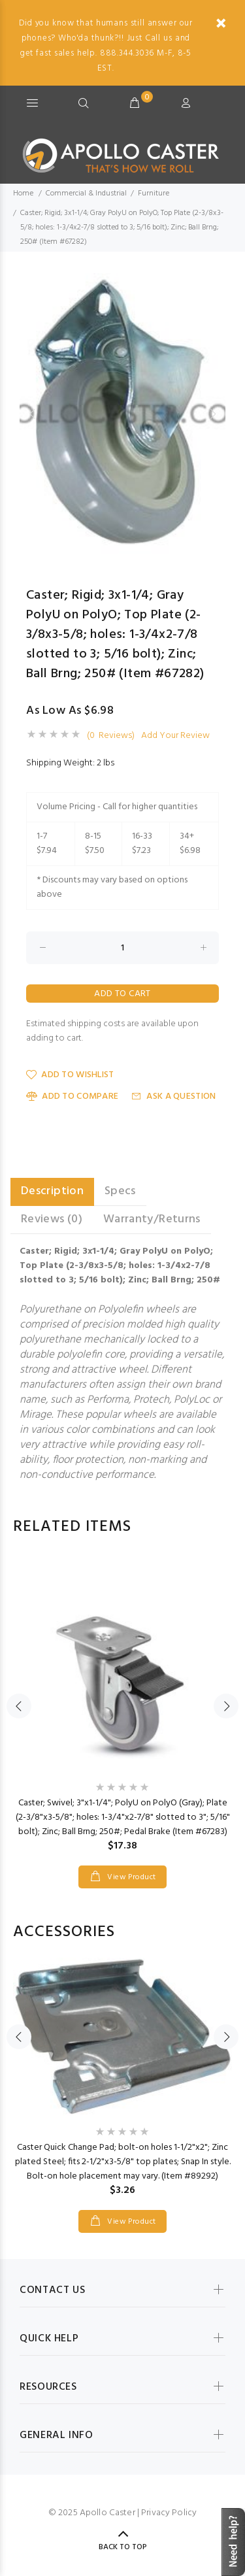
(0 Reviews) (111, 736)
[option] (122, 413)
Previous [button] (32, 413)
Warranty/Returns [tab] (152, 1219)
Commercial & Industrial (86, 193)
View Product (130, 1877)
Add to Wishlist (70, 1074)
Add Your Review (175, 736)
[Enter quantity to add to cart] (122, 947)
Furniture (153, 193)
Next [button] (213, 413)
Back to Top (123, 2547)
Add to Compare (72, 1096)
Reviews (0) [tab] (51, 1219)
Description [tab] (52, 1191)
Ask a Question (173, 1096)
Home (23, 193)
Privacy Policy (169, 2512)
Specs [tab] (120, 1191)
